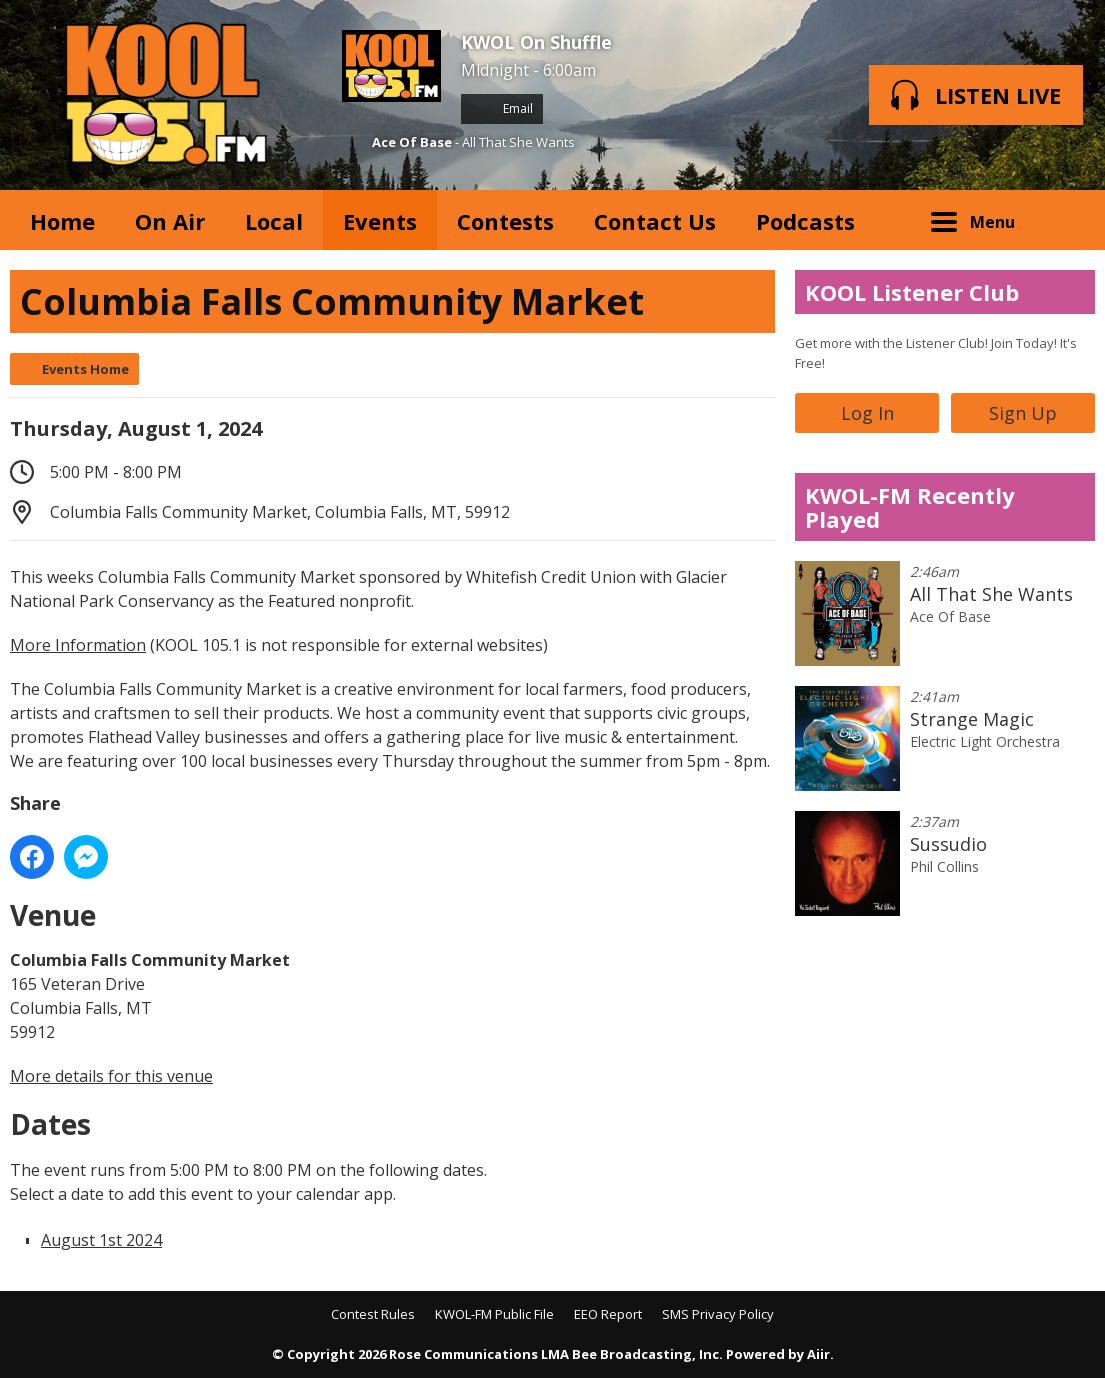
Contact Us (655, 221)
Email (502, 108)
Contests (505, 221)
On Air (170, 221)
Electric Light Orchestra (985, 741)
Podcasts (805, 221)
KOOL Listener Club (912, 292)
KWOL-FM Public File (494, 1314)
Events (380, 221)
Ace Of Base (412, 142)
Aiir (818, 1354)
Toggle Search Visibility (1065, 220)
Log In (867, 413)
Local (274, 221)
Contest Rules (373, 1314)
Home (62, 221)
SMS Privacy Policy (718, 1314)
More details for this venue (111, 1076)
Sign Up (1023, 413)
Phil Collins (944, 866)
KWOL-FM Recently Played (910, 507)
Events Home (85, 369)
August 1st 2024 (101, 1240)
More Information (78, 645)
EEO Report (608, 1314)
